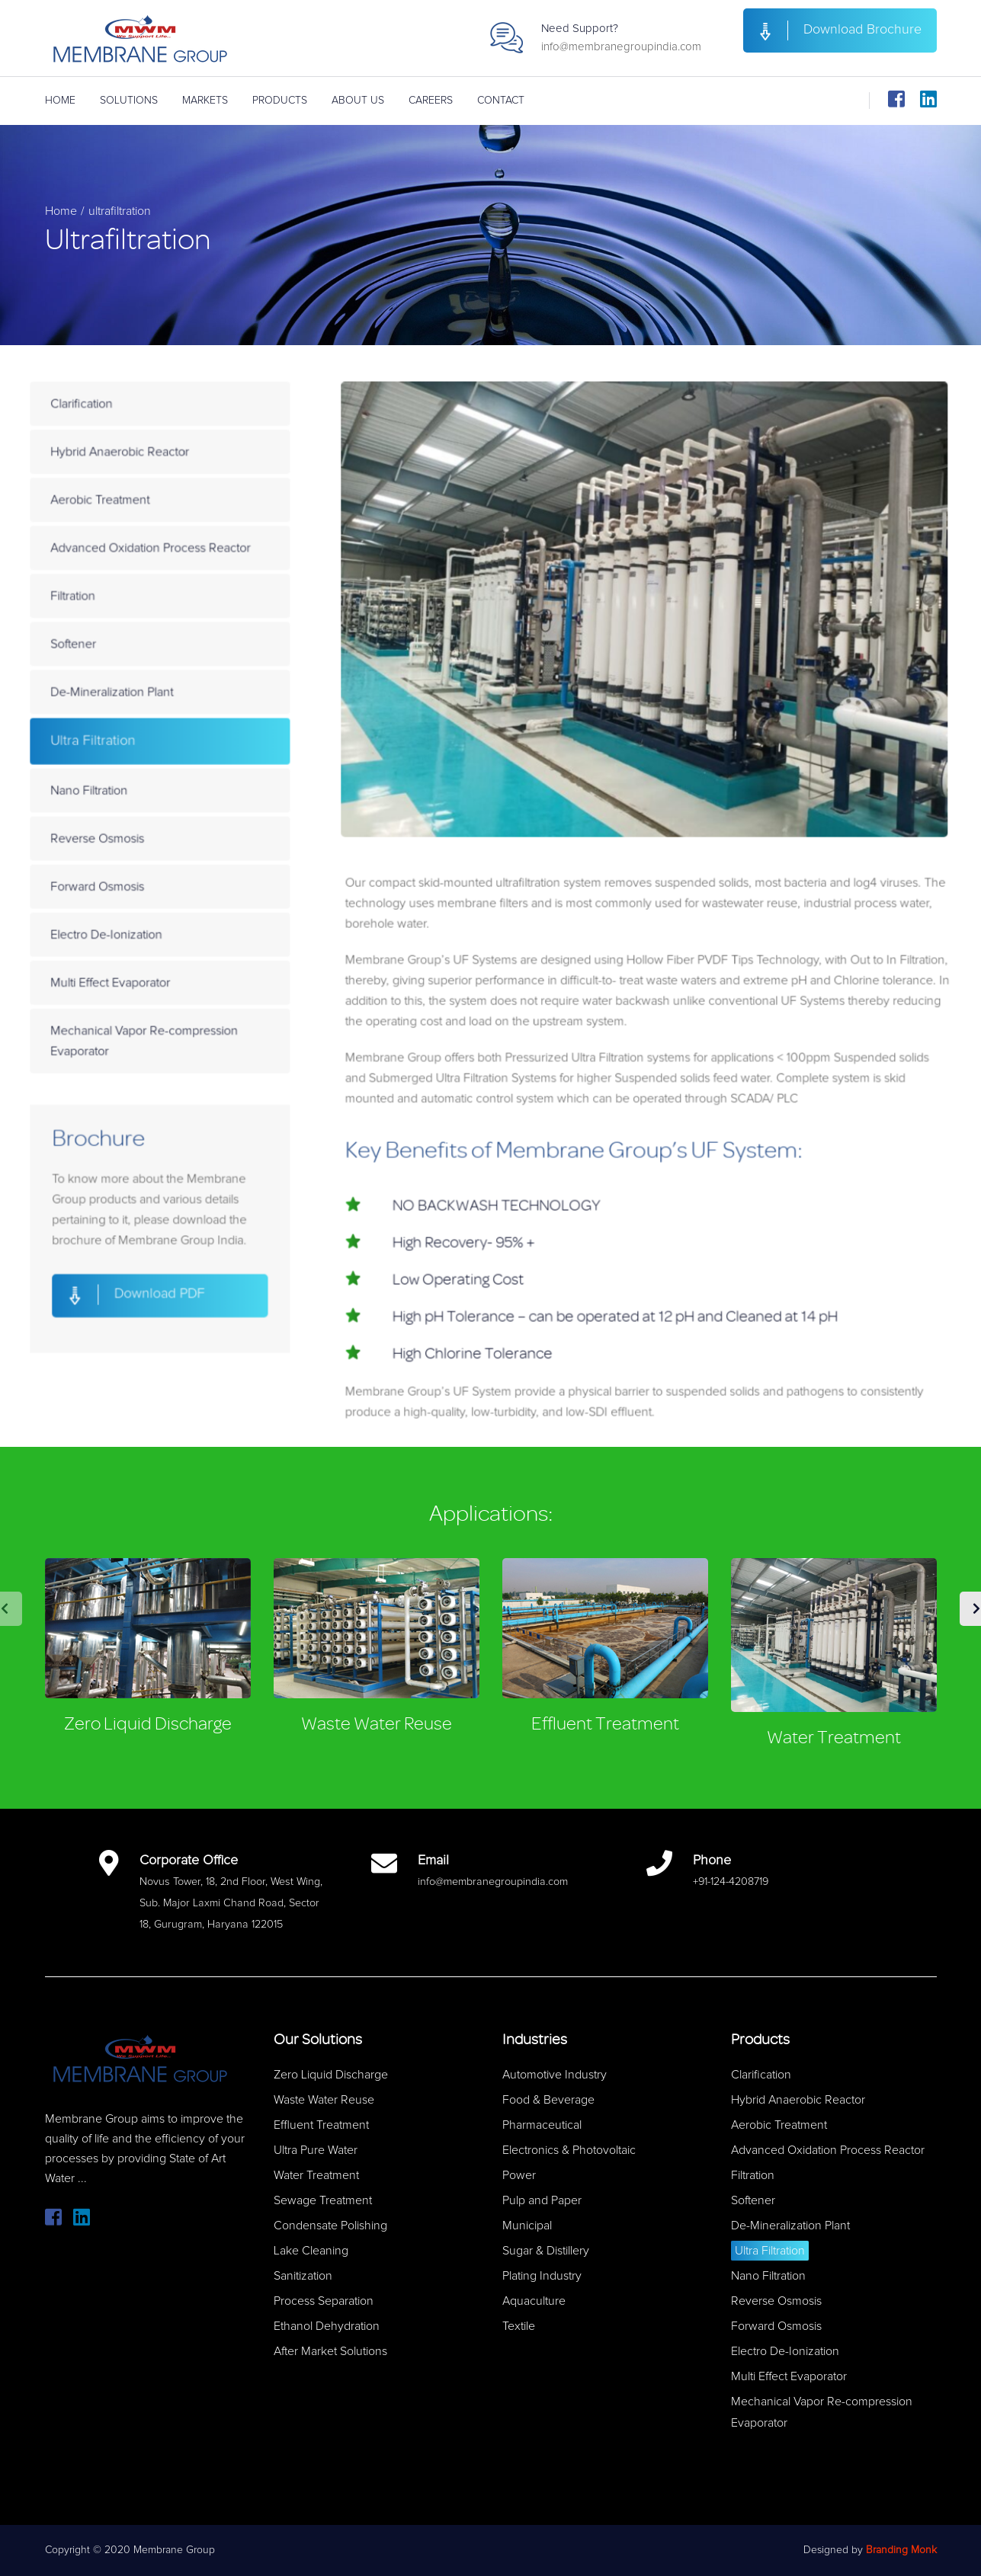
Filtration (130, 637)
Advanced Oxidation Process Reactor (197, 595)
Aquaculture (534, 2301)
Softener (130, 678)
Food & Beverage (548, 2100)
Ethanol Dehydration (327, 2326)
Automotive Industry (554, 2075)
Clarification (137, 471)
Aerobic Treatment (153, 554)
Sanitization (303, 2276)
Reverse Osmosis (151, 846)
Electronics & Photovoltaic (569, 2150)
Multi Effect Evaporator (162, 970)
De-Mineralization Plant (163, 720)
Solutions (129, 100)
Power (519, 2175)
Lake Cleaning (311, 2251)
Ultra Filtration (147, 762)
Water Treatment (834, 1737)
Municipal (527, 2225)
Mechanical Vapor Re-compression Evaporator (191, 1020)
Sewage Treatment (323, 2200)
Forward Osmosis (151, 887)
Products (279, 100)
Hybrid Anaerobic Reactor (170, 512)
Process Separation (323, 2301)
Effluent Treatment (605, 1724)
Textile (518, 2326)
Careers (431, 100)
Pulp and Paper (542, 2200)
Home (60, 100)
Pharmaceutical (542, 2125)
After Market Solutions (330, 2351)
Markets (205, 100)
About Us (358, 100)
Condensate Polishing (330, 2225)
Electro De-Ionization (159, 929)
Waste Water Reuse (376, 1724)
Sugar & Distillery (545, 2251)
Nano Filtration (144, 804)
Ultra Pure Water (315, 2150)
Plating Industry (542, 2276)
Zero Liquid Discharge (148, 1724)
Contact (500, 100)
